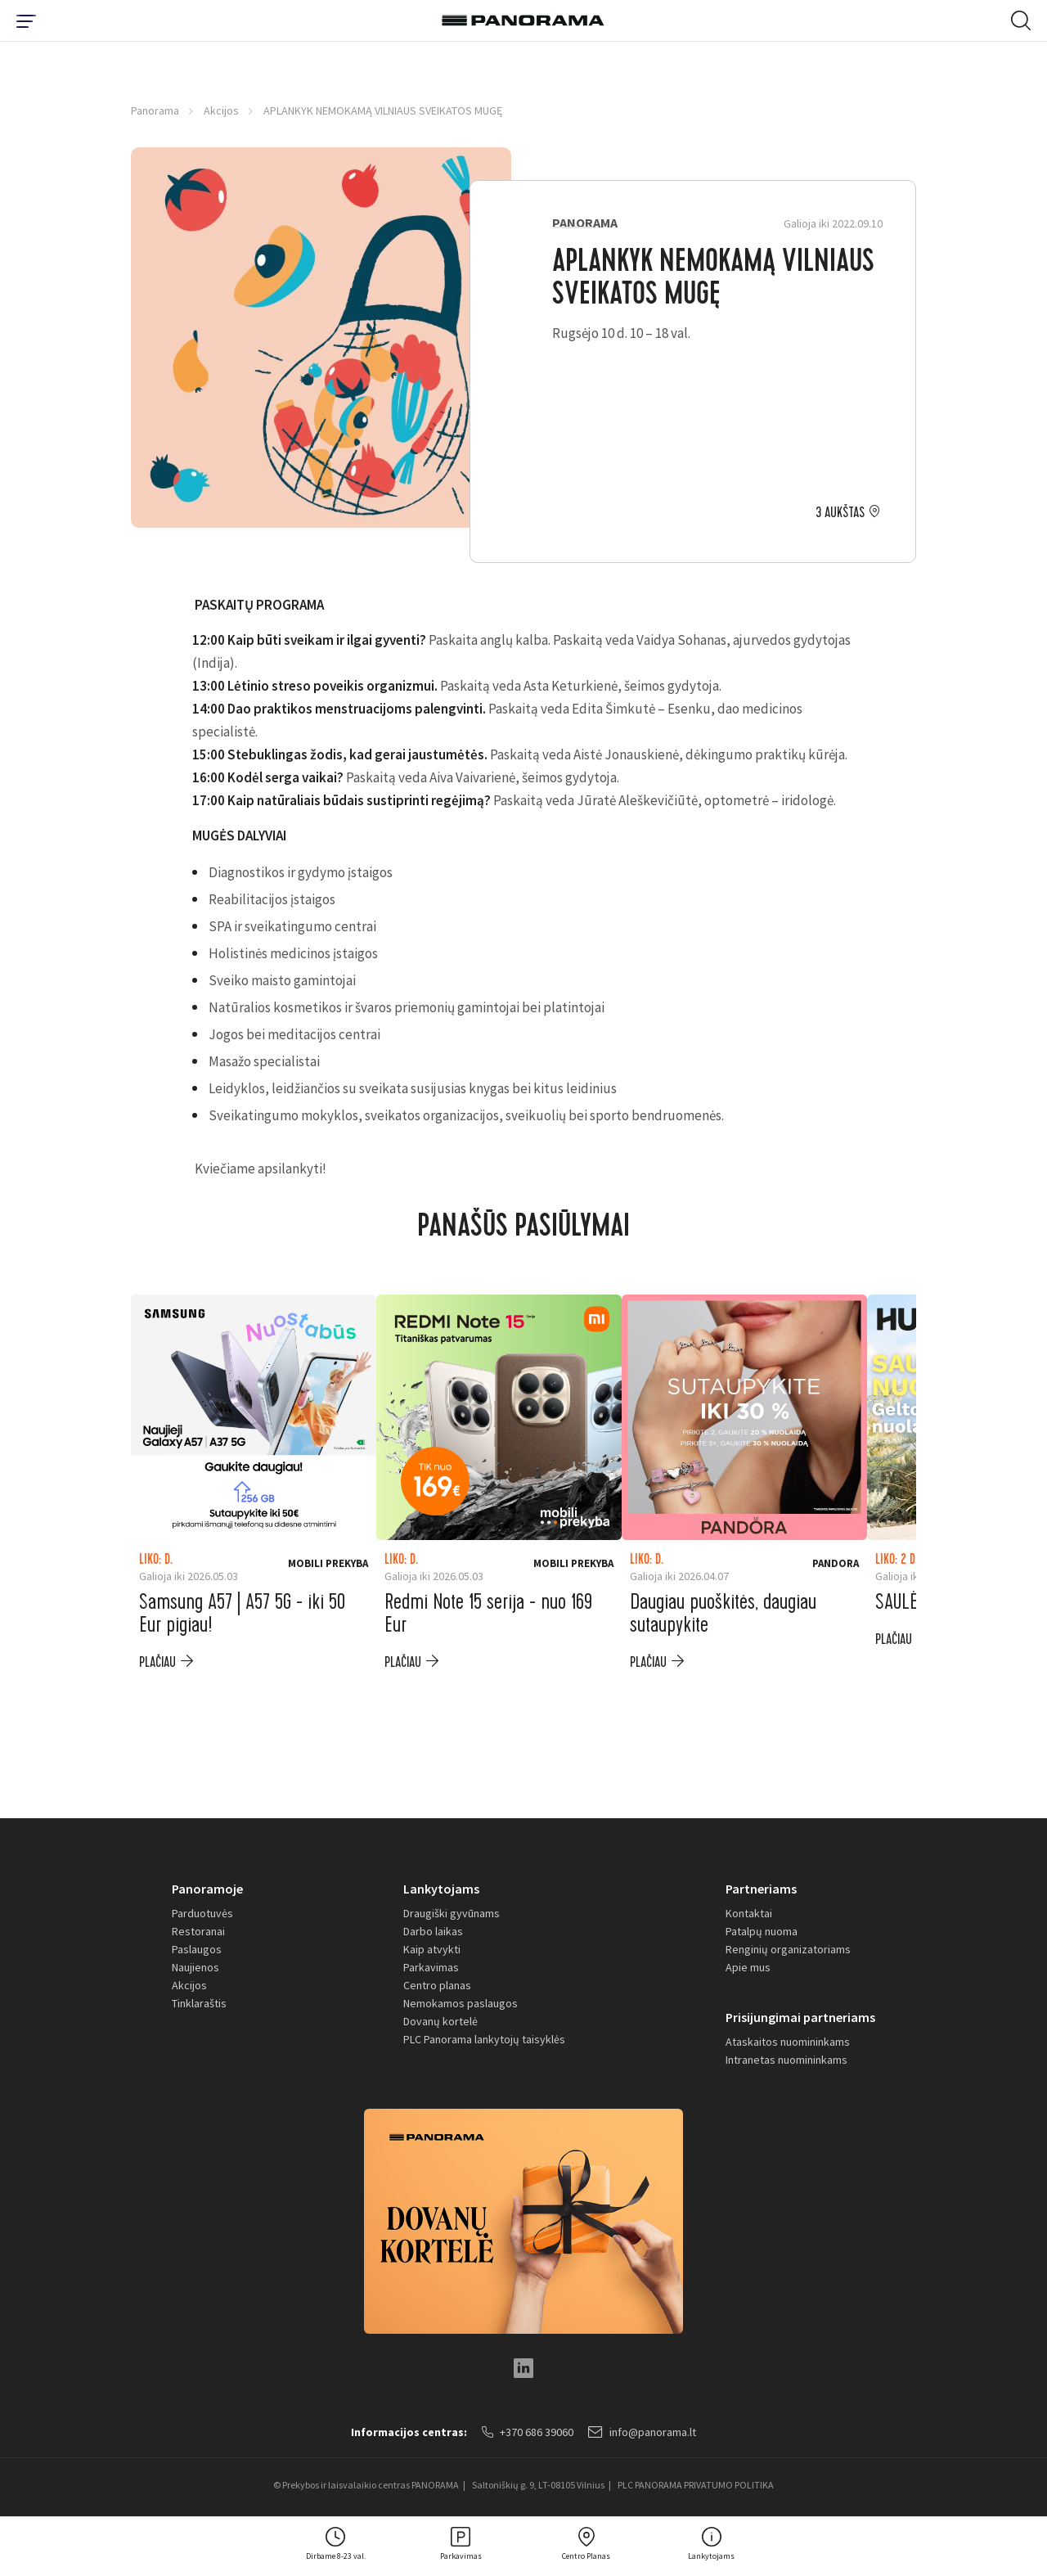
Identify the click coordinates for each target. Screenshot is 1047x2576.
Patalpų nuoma (762, 1931)
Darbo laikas (433, 1931)
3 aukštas (840, 513)
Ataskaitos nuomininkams (788, 2041)
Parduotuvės (202, 1913)
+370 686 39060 (527, 2432)
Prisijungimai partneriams (800, 2017)
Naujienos (195, 1967)
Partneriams (761, 1888)
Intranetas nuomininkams (786, 2059)
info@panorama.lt (642, 2432)
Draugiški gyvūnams (451, 1913)
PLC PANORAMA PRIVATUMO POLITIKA (696, 2485)
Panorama (155, 110)
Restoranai (198, 1931)
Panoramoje (207, 1888)
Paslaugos (197, 1949)
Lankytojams (441, 1888)
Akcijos (221, 110)
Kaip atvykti (432, 1949)
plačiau (157, 1662)
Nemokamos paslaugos (460, 2003)
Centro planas (437, 1985)
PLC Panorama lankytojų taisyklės (484, 2039)
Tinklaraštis (199, 2003)
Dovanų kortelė (440, 2021)
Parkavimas (431, 1967)
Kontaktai (749, 1913)
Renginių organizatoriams (788, 1949)
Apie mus (748, 1967)
